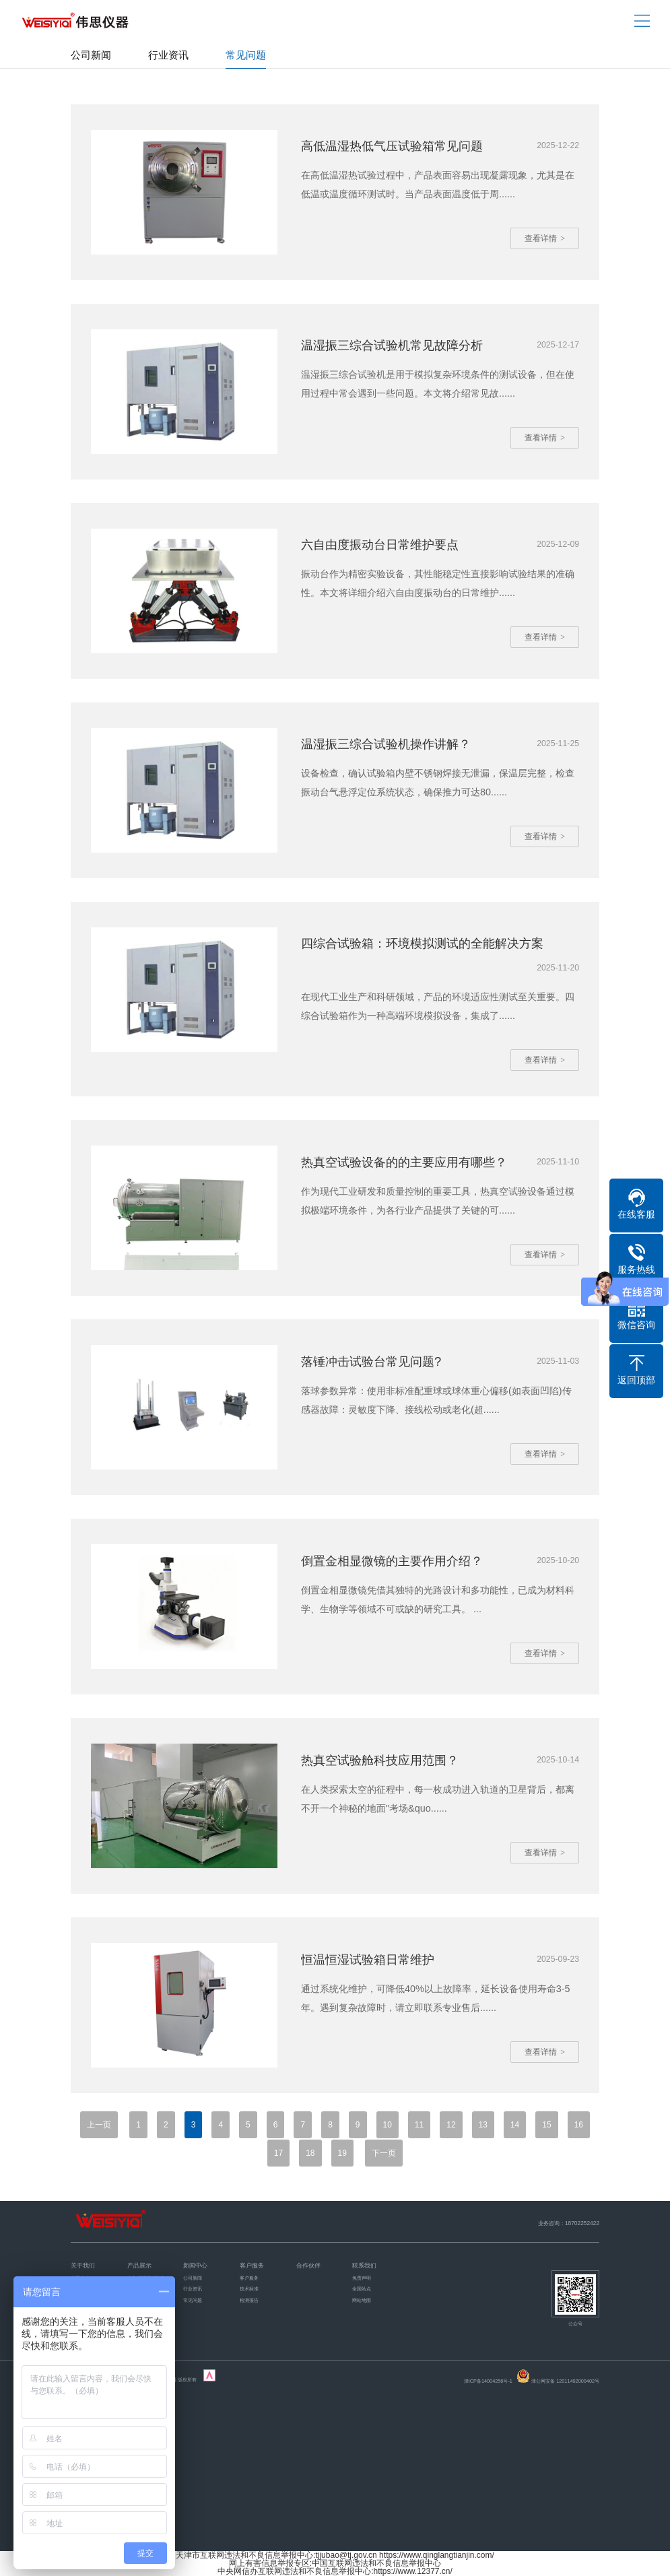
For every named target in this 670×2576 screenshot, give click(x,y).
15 (546, 2124)
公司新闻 (91, 55)
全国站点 (361, 2289)
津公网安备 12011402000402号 (565, 2382)
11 (419, 2124)
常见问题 (246, 55)
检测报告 (249, 2301)
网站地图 (361, 2301)
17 (278, 2153)
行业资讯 (168, 55)
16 (578, 2124)
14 (514, 2124)
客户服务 (249, 2279)
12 (450, 2124)
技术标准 (249, 2289)
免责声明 (361, 2279)
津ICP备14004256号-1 (488, 2382)
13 (483, 2124)
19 (342, 2153)
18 (310, 2153)
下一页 (384, 2153)
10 (387, 2124)
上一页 (99, 2124)
